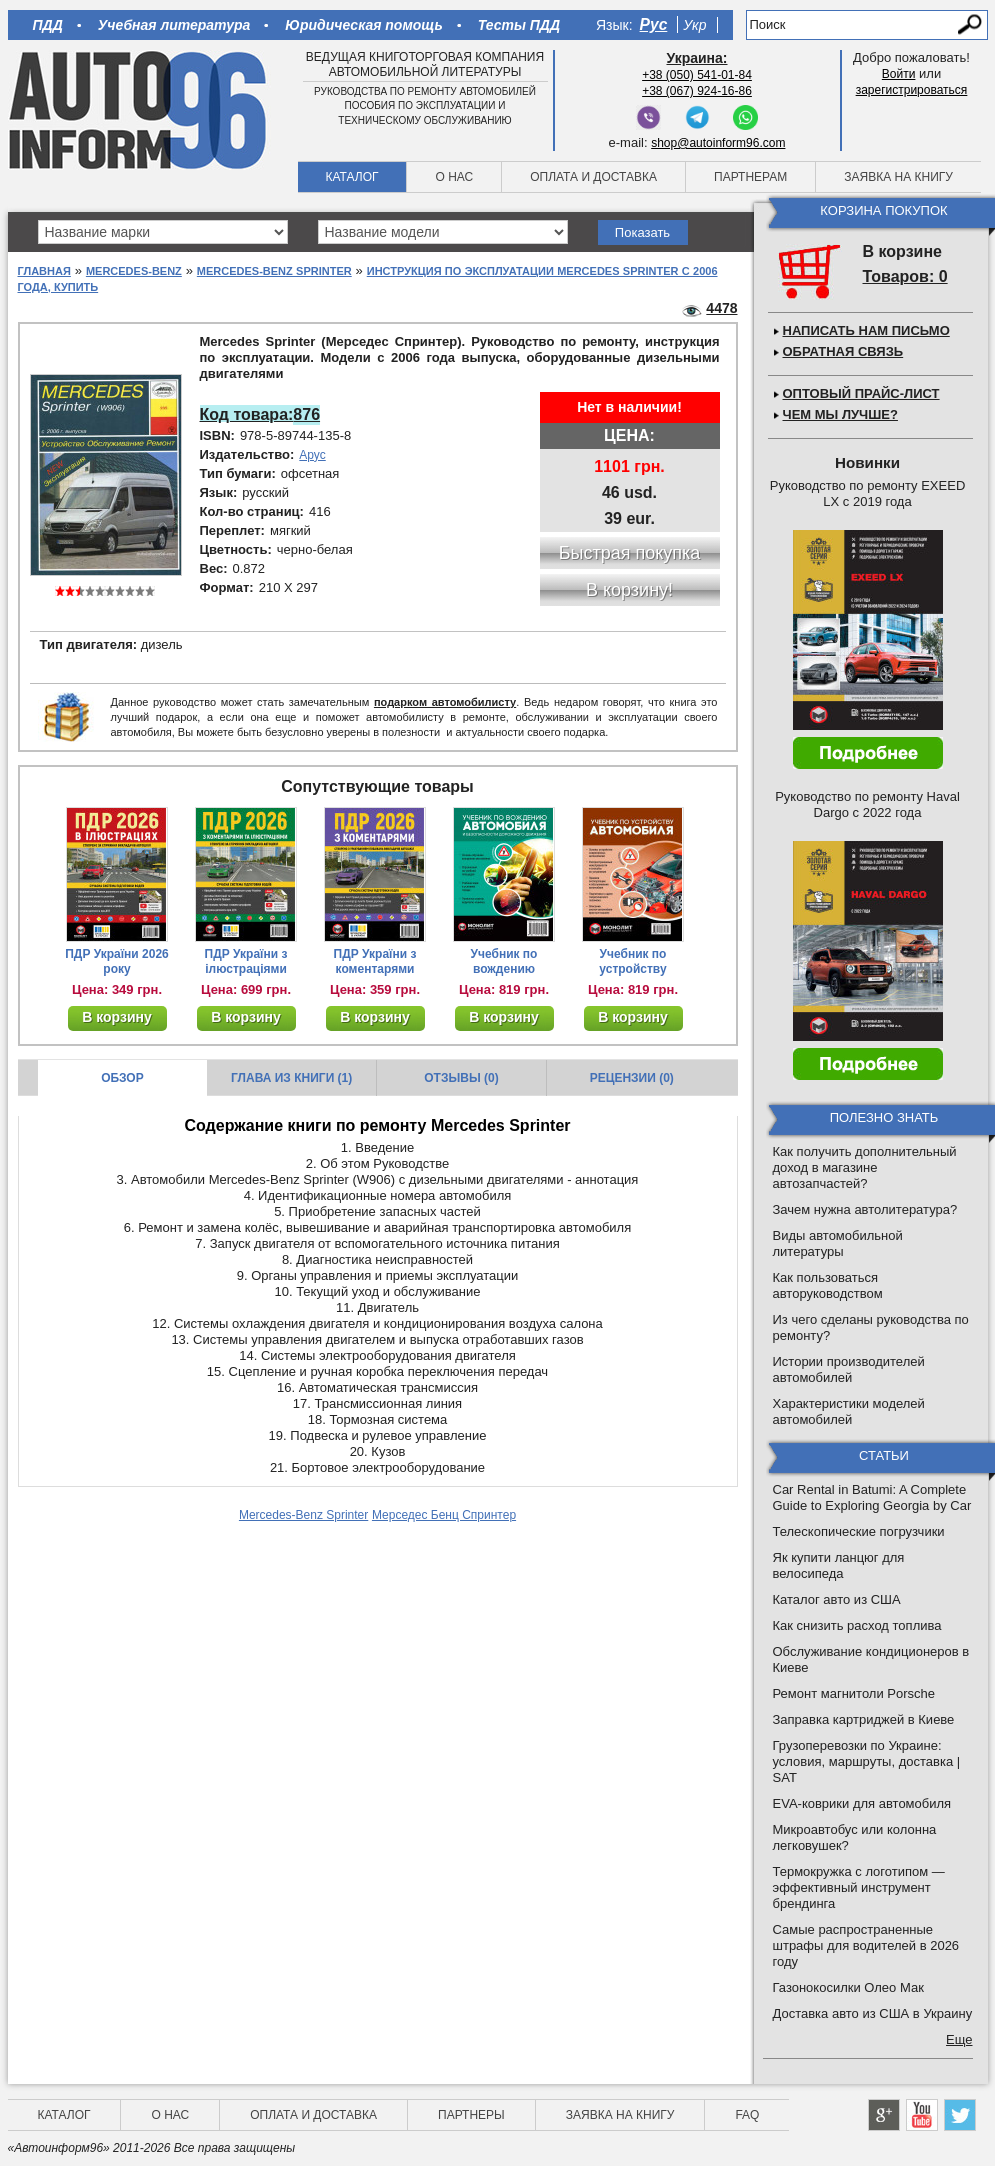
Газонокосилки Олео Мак (848, 1987)
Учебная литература (174, 25)
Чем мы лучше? (840, 414)
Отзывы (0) (461, 1078)
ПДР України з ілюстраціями (246, 961)
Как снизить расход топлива (857, 1625)
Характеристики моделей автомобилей (849, 1411)
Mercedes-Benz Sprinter (274, 271)
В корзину (117, 1017)
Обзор (122, 1078)
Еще (959, 2039)
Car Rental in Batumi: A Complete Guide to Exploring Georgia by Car (872, 1497)
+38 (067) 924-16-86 (697, 91)
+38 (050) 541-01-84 (697, 75)
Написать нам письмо (866, 330)
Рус (654, 24)
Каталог (352, 177)
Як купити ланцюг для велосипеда (839, 1565)
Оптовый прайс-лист (861, 393)
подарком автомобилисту (445, 702)
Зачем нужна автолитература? (865, 1209)
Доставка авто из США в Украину (873, 2013)
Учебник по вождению (504, 961)
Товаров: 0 (905, 276)
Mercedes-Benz (134, 271)
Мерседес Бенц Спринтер (444, 1515)
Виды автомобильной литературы (838, 1243)
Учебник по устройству (632, 961)
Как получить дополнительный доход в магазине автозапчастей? (865, 1167)
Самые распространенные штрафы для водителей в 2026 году (866, 1945)
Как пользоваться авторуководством (828, 1285)
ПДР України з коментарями (375, 961)
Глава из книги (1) (291, 1078)
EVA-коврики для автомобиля (862, 1803)
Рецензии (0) (632, 1078)
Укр (694, 25)
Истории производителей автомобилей (849, 1369)
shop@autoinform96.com (718, 143)
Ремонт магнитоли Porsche (854, 1693)
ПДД (48, 25)
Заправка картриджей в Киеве (864, 1719)
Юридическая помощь (363, 25)
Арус (312, 455)
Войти (899, 74)
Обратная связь (843, 351)
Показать (642, 232)
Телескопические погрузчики (859, 1531)
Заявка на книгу (898, 177)
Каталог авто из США (837, 1599)
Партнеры (471, 2115)
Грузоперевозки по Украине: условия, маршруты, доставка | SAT (867, 1761)
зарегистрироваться (912, 90)
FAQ (747, 2115)
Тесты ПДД (519, 25)
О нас (454, 177)
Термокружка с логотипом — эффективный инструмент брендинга (859, 1887)
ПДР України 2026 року (117, 961)
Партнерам (750, 177)
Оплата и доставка (593, 177)
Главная (44, 271)
